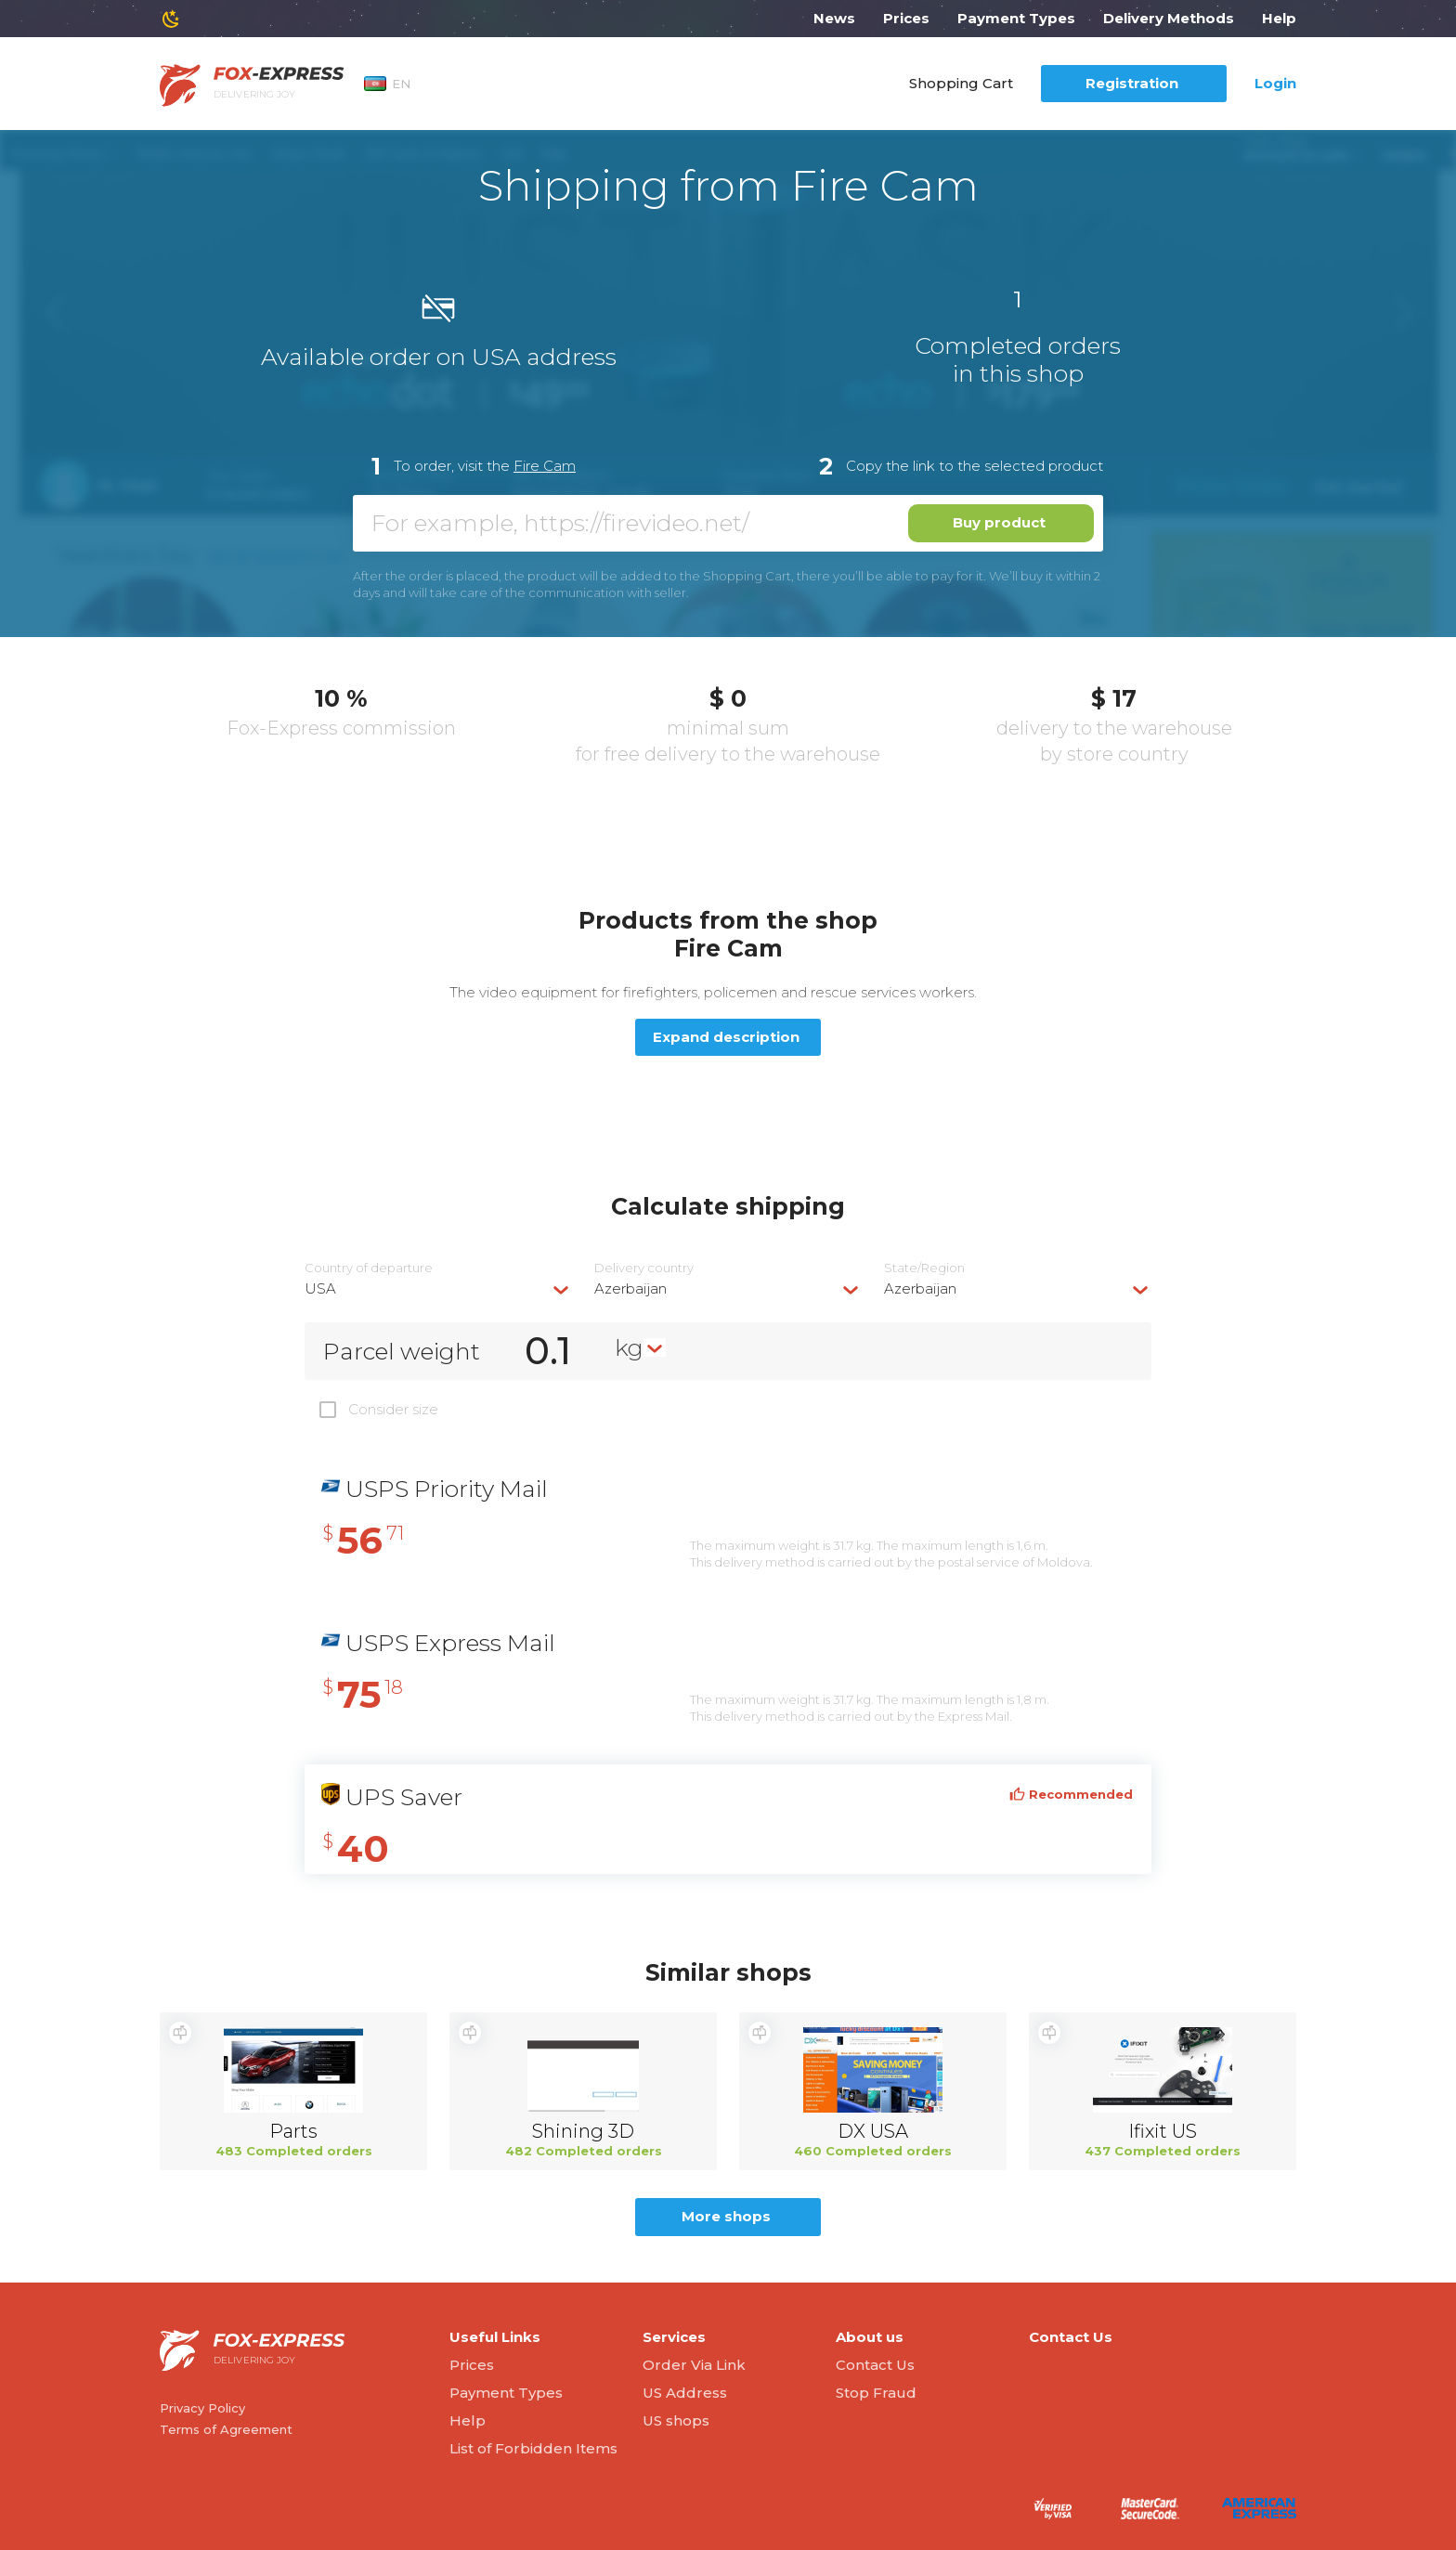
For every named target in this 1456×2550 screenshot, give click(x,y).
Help (1279, 18)
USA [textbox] (320, 1288)
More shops (726, 2216)
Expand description (726, 1037)
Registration (1132, 83)
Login (1275, 83)
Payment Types (1016, 18)
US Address (685, 2392)
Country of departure (369, 1268)
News (834, 18)
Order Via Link (694, 2365)
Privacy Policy (202, 2407)
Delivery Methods (1168, 18)
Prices (906, 18)
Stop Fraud (876, 2392)
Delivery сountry (644, 1268)
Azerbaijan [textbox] (630, 1288)
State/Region (924, 1268)
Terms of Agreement (226, 2429)
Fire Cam (545, 466)
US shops (676, 2420)
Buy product (999, 522)
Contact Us (875, 2365)
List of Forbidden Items (533, 2448)
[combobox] (438, 1288)
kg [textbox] (629, 1347)
